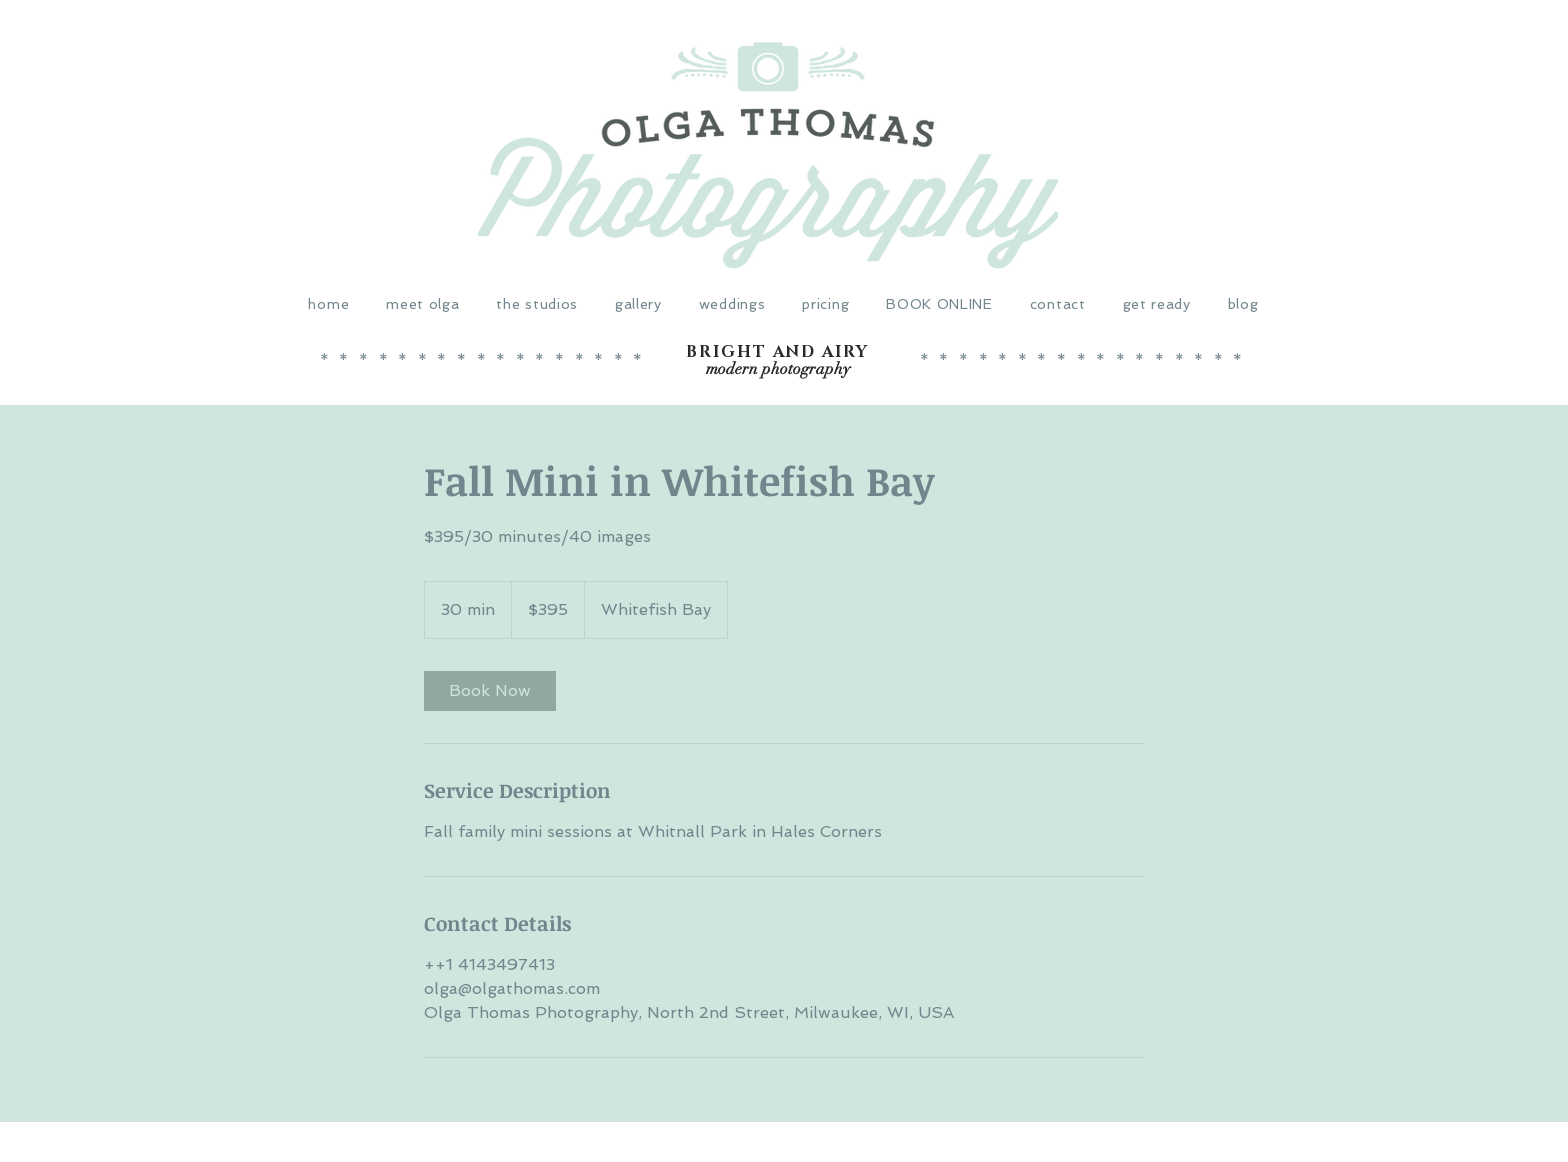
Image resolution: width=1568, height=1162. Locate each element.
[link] (490, 691)
